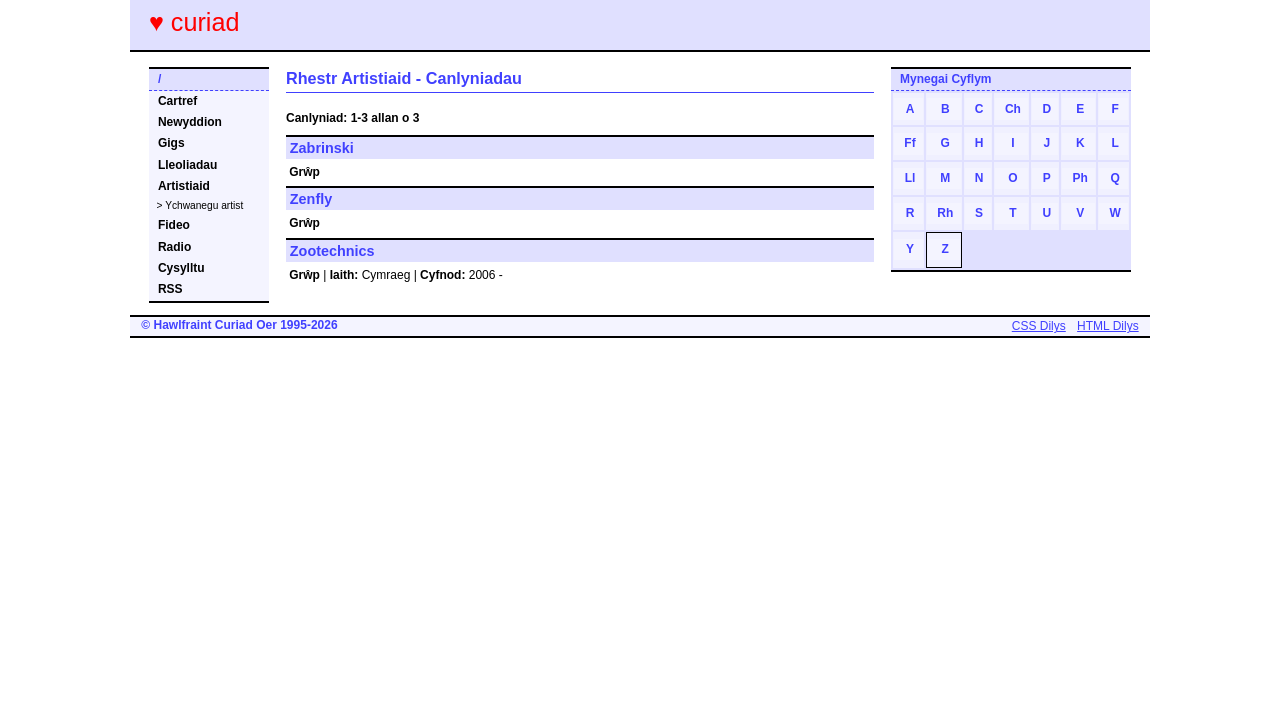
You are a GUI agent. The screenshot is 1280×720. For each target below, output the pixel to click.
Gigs (171, 143)
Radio (174, 247)
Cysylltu (181, 268)
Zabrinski (322, 148)
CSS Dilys (1039, 326)
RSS (170, 289)
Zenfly (311, 199)
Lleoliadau (187, 165)
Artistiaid (184, 186)
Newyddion (190, 122)
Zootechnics (332, 251)
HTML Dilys (1108, 326)
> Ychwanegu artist (200, 205)
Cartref (177, 101)
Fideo (174, 225)
